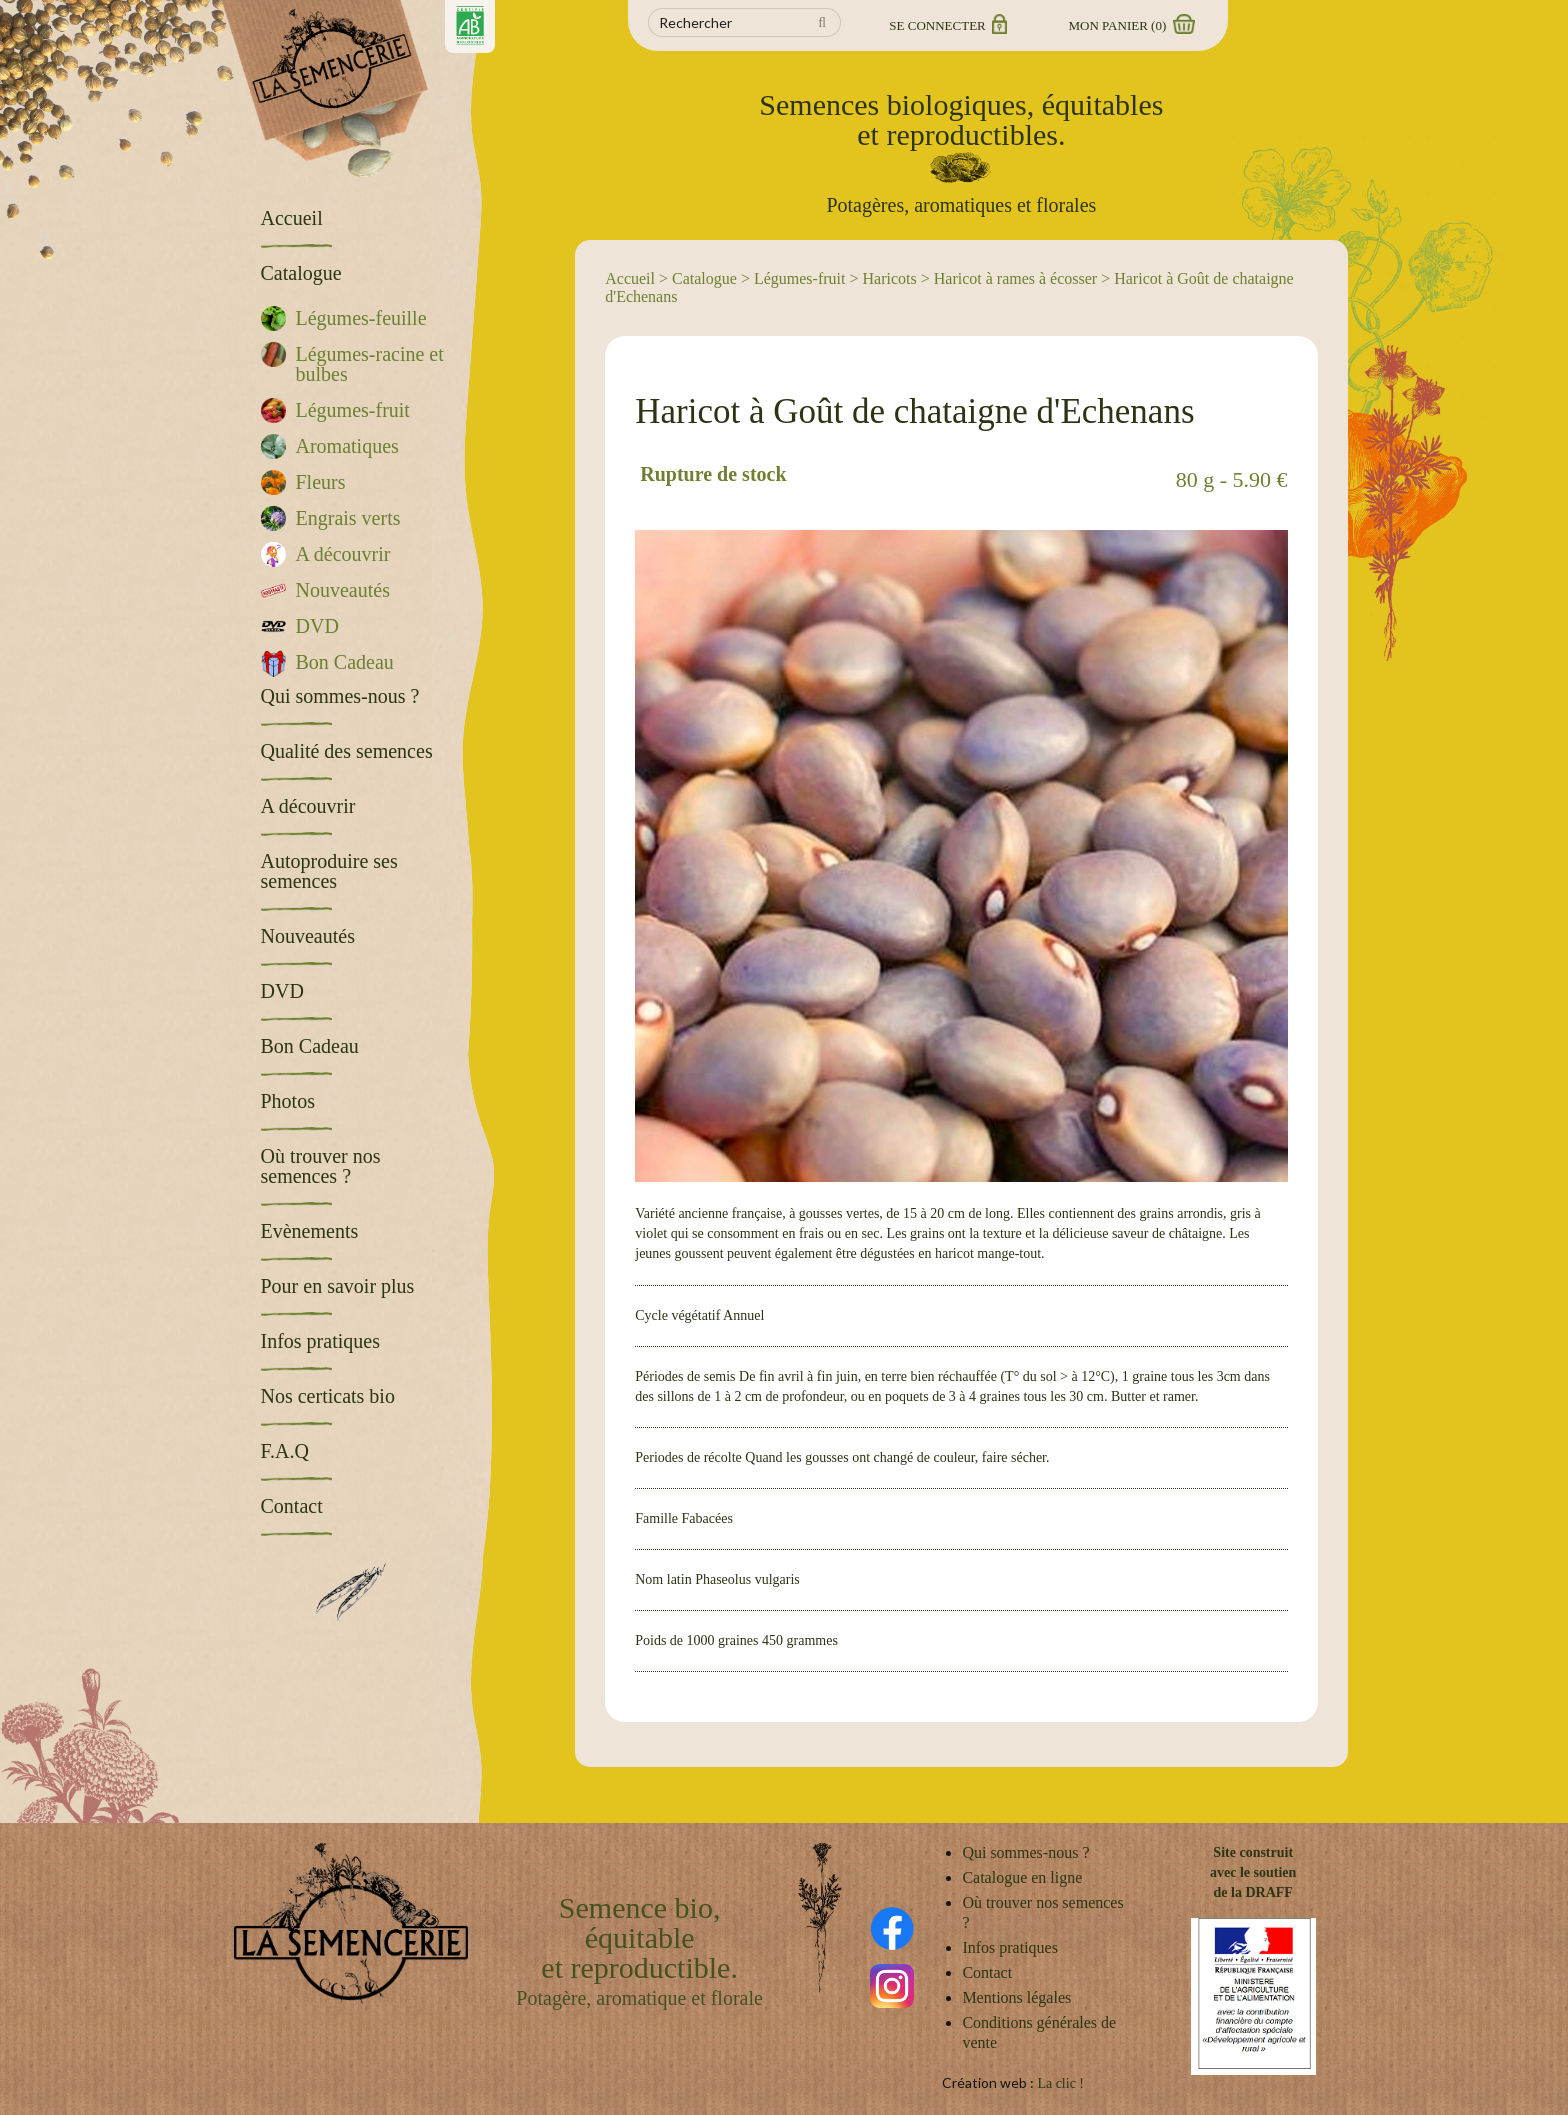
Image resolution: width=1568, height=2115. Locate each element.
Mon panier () (1131, 25)
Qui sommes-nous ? (1025, 1852)
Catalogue (704, 278)
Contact (987, 1972)
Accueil (630, 278)
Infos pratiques (1010, 1947)
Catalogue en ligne (1022, 1877)
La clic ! (1060, 2083)
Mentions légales (1016, 1997)
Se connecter (946, 25)
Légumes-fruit (800, 278)
